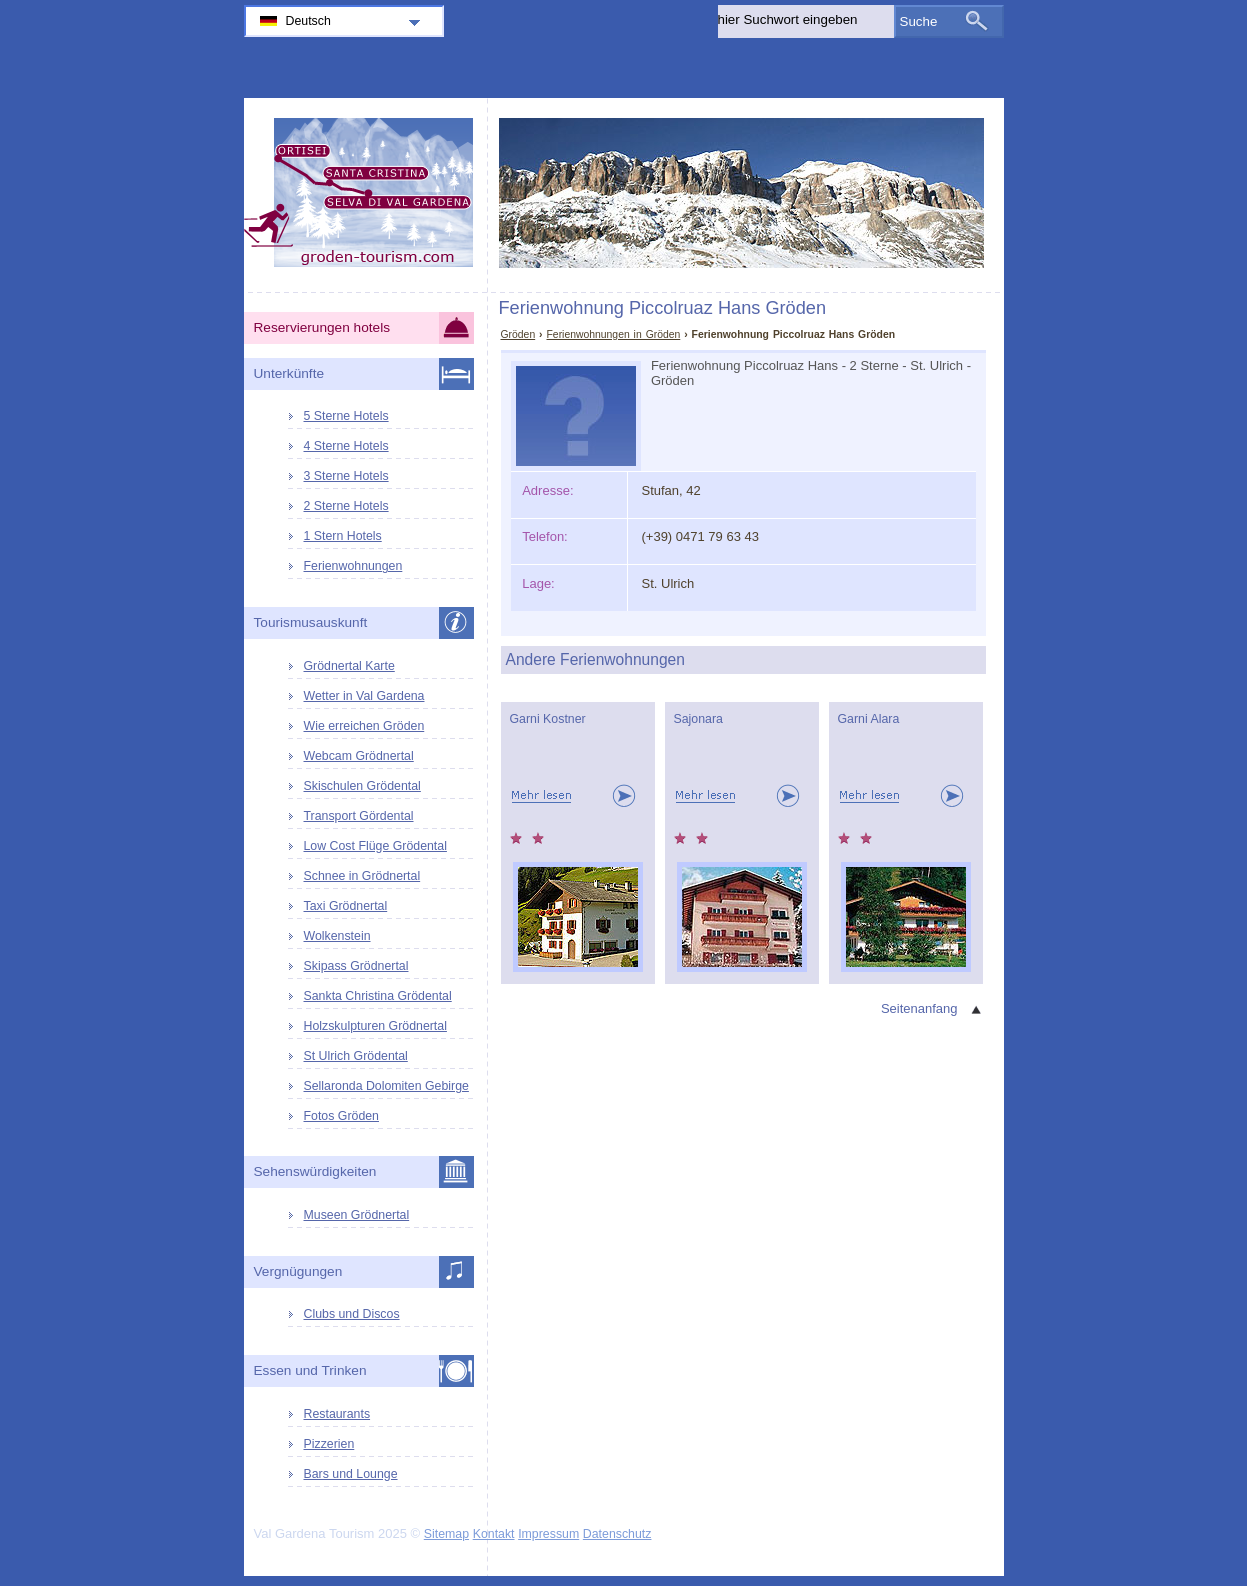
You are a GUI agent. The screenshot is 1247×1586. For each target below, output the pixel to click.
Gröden (518, 334)
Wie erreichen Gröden (364, 726)
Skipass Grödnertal (356, 966)
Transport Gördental (359, 816)
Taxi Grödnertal (346, 906)
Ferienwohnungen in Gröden (614, 334)
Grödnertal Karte (349, 666)
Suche (919, 21)
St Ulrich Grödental (356, 1056)
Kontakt (494, 1534)
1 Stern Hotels (343, 536)
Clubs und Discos (352, 1314)
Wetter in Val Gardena (364, 696)
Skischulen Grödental (362, 786)
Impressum (548, 1534)
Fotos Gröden (341, 1116)
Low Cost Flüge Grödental (375, 846)
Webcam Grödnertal (359, 756)
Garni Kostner (548, 719)
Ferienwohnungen (353, 566)
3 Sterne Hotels (346, 476)
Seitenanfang (919, 1008)
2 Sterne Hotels (346, 506)
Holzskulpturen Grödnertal (375, 1026)
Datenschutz (617, 1534)
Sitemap (446, 1534)
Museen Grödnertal (357, 1215)
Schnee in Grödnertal (362, 876)
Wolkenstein (337, 936)
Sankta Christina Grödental (378, 996)
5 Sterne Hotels (346, 416)
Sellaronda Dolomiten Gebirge (386, 1086)
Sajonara (698, 719)
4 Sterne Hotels (346, 446)
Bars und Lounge (351, 1474)
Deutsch (308, 21)
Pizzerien (329, 1444)
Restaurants (337, 1414)
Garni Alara (869, 719)
